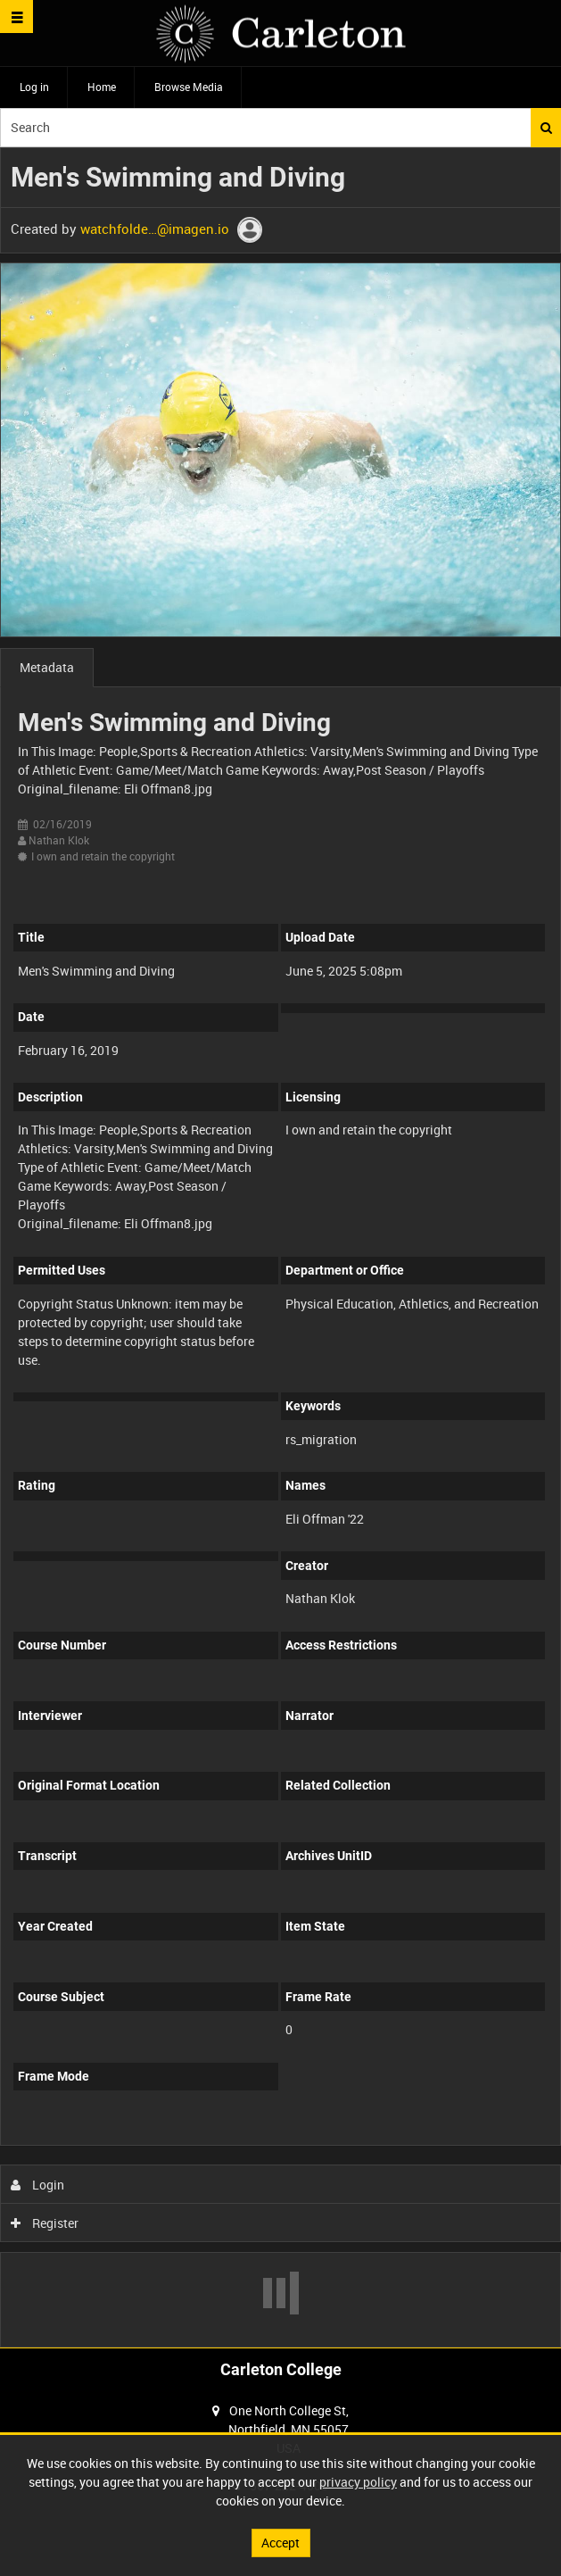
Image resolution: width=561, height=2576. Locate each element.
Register (45, 2223)
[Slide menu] (16, 16)
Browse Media (188, 86)
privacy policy (358, 2481)
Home (101, 86)
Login (38, 2184)
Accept (280, 2542)
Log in (34, 86)
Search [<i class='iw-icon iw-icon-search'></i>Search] (546, 127)
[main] (280, 1247)
